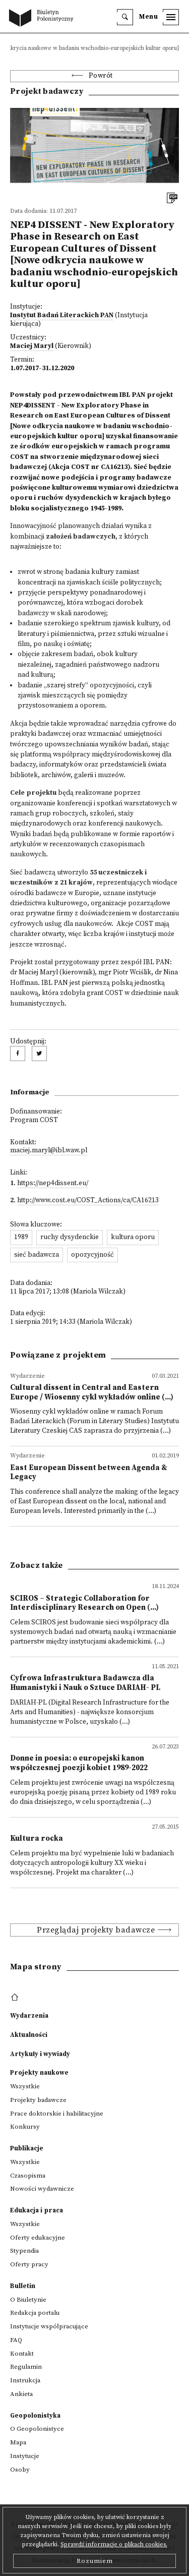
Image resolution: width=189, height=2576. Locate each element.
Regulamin (26, 2367)
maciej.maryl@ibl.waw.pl (48, 1150)
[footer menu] (16, 1998)
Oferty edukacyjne (37, 2238)
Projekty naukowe (39, 2073)
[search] (125, 17)
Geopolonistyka (35, 2416)
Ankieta (21, 2394)
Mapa (18, 2442)
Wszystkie (25, 2086)
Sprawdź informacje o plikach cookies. (113, 2544)
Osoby (20, 2470)
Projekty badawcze (38, 2100)
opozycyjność (92, 1255)
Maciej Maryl (31, 346)
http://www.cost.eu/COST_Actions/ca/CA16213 (88, 1200)
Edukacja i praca (36, 2210)
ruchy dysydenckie (69, 1237)
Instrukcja (25, 2380)
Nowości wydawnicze (42, 2189)
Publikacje (26, 2148)
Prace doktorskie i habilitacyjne (56, 2114)
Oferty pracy (29, 2264)
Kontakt (22, 2354)
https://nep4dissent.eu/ (52, 1183)
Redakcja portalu (34, 2313)
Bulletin (22, 2286)
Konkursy (25, 2127)
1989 (21, 1237)
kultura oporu (133, 1237)
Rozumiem (95, 2561)
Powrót (101, 76)
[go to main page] (43, 18)
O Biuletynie (28, 2300)
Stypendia (24, 2251)
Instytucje (24, 2456)
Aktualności (28, 2035)
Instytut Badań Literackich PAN (61, 315)
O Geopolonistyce (37, 2429)
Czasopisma (27, 2176)
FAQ (16, 2340)
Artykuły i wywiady (40, 2054)
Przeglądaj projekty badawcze (96, 1930)
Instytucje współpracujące (49, 2326)
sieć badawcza (36, 1255)
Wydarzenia (29, 2016)
